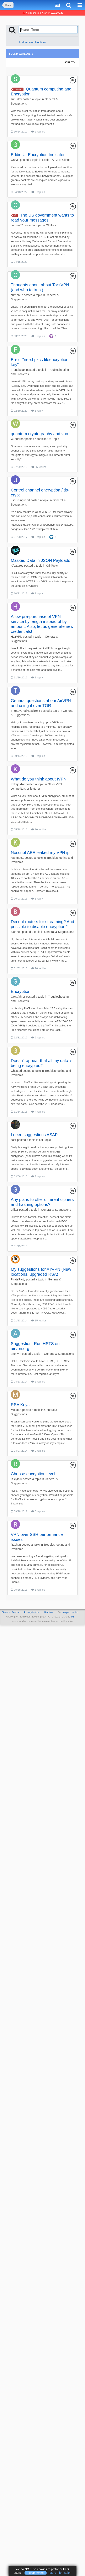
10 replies (39, 829)
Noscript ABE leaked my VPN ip (40, 852)
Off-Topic (51, 225)
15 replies (39, 1320)
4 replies (38, 1111)
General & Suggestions (59, 931)
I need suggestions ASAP (34, 1134)
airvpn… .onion (70, 1612)
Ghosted (16, 1070)
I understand (35, 2572)
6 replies (38, 131)
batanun (16, 931)
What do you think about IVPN (39, 779)
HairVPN (16, 636)
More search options (32, 42)
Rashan (16, 1544)
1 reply (37, 410)
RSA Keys (20, 1404)
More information (60, 2572)
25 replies (39, 466)
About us (48, 1612)
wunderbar (18, 439)
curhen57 (17, 225)
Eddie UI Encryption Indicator (38, 154)
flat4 (13, 1140)
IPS (72, 1616)
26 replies (39, 968)
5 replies (38, 536)
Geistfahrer (18, 996)
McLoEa (16, 1409)
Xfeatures (17, 565)
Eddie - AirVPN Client (56, 159)
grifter (14, 1209)
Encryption (21, 991)
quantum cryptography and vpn (39, 433)
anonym (16, 1353)
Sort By (69, 62)
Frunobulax (18, 369)
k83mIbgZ (17, 857)
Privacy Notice (31, 1612)
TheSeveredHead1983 (25, 710)
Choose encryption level (33, 1474)
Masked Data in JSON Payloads (40, 560)
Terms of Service (10, 1612)
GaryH (15, 159)
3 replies (38, 1589)
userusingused (20, 500)
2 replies (38, 756)
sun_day (16, 99)
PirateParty (18, 1279)
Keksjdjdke (18, 784)
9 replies (38, 1176)
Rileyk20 (16, 1479)
